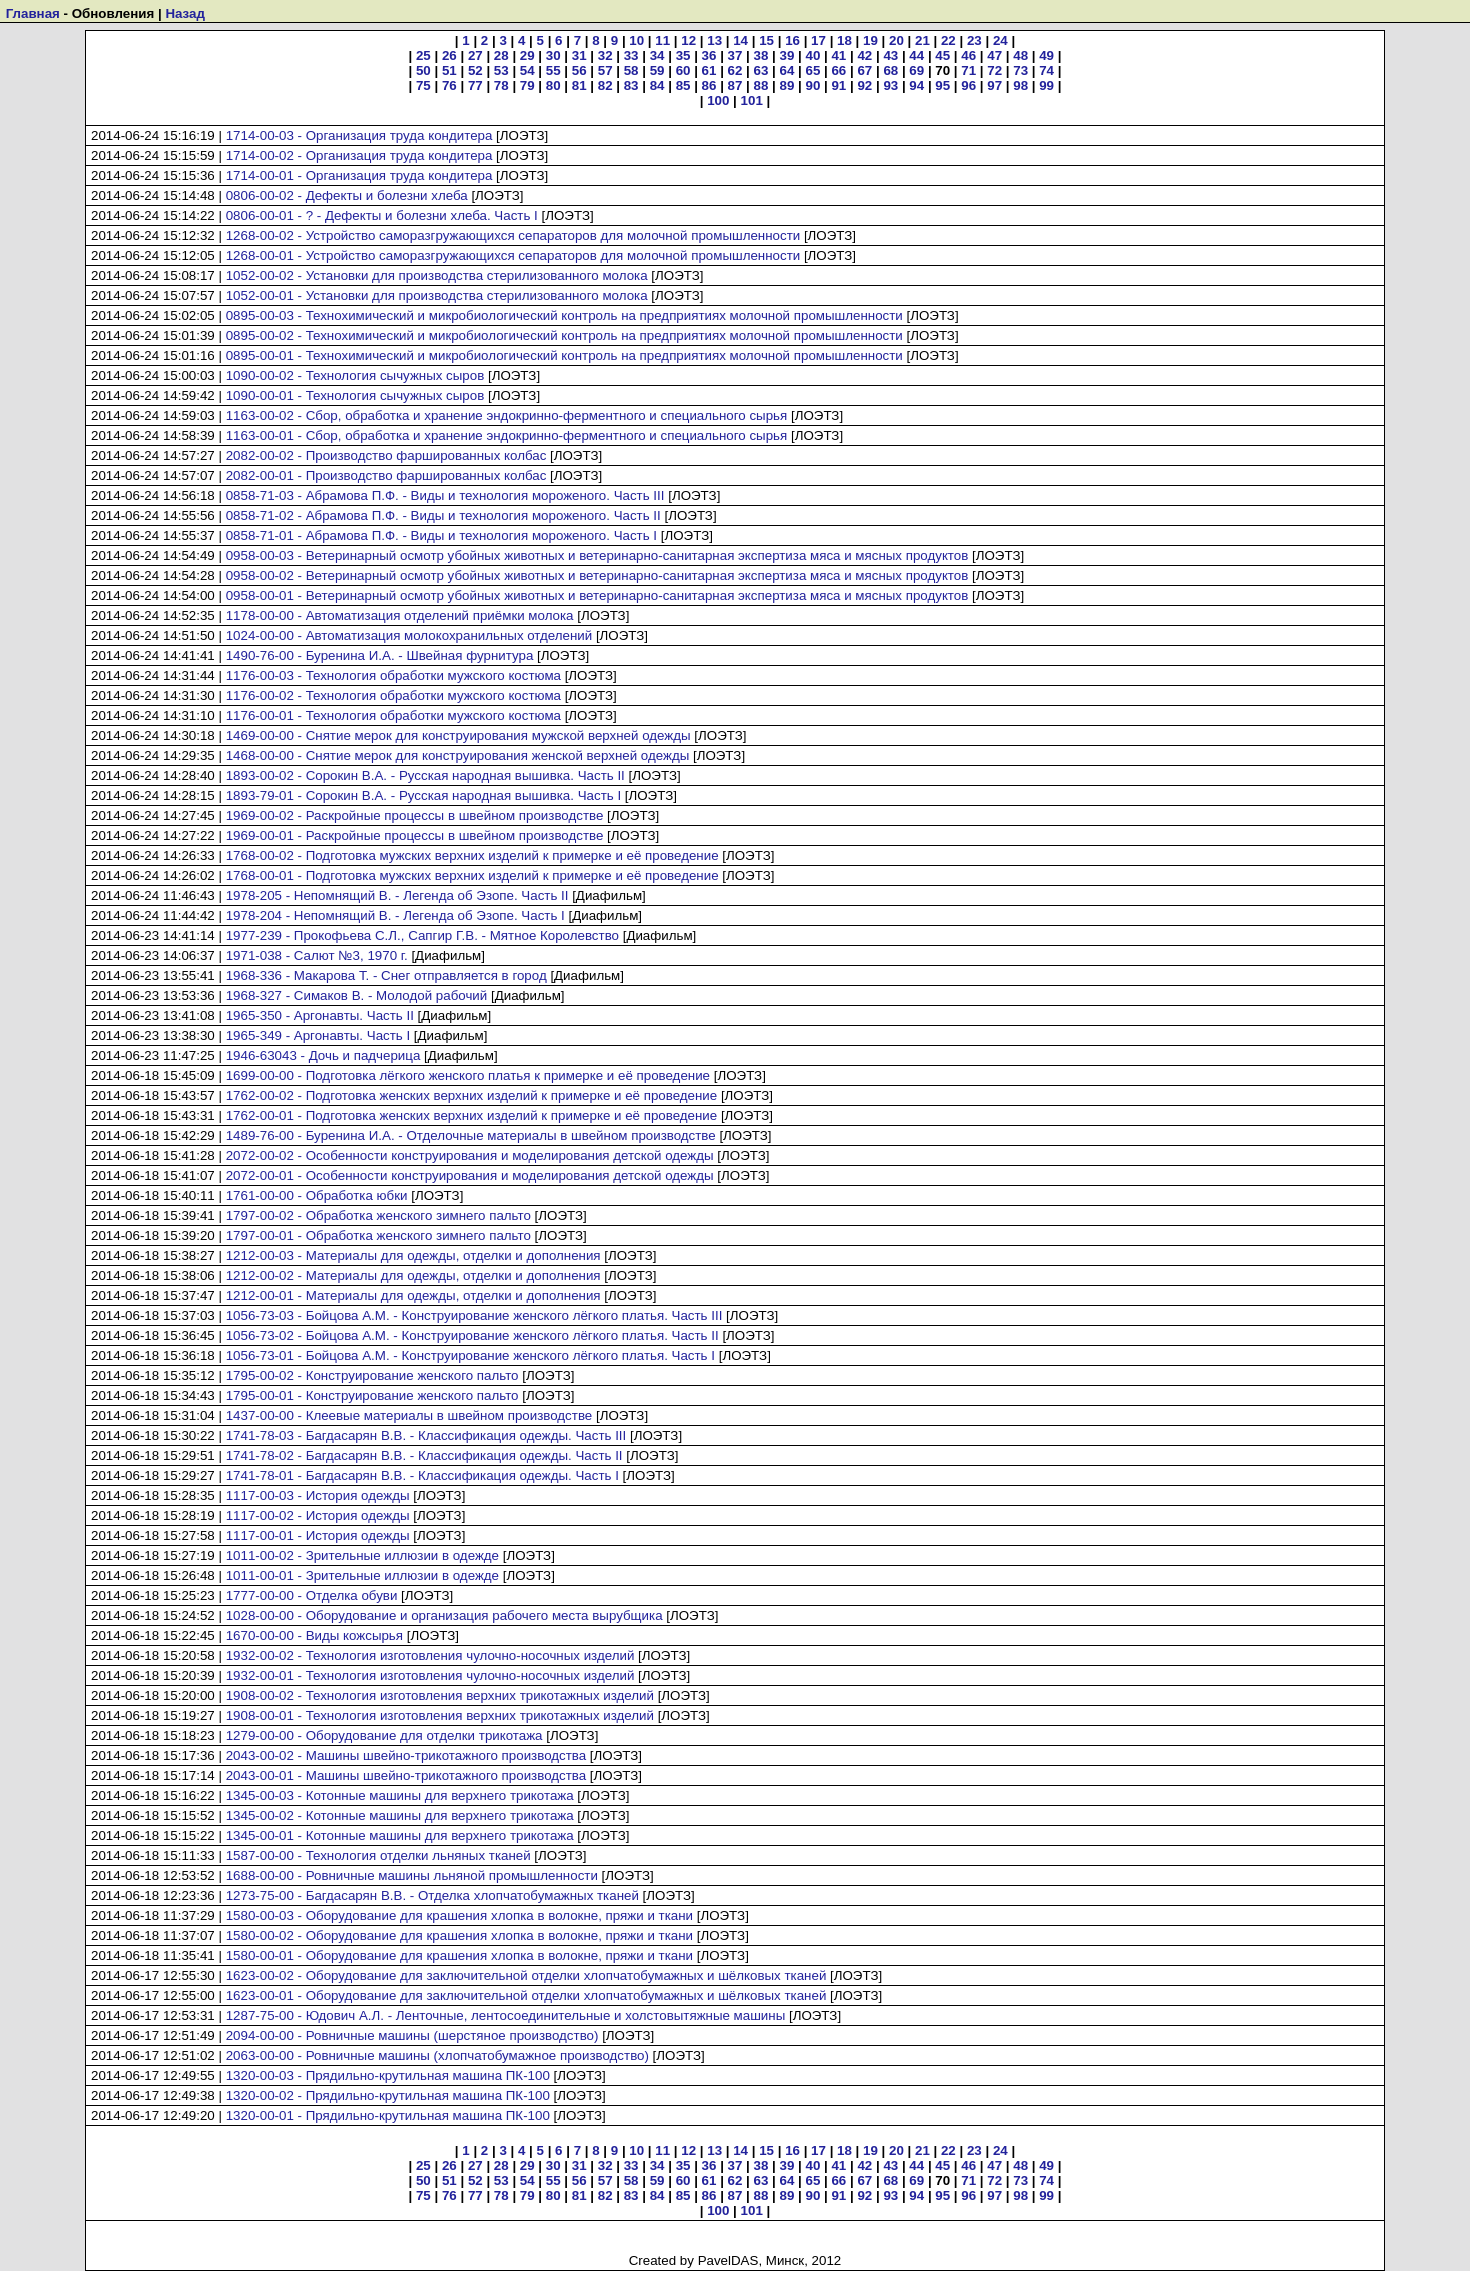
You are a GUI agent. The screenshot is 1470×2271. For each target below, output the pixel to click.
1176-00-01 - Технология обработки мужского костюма (393, 715)
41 (838, 55)
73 (1020, 70)
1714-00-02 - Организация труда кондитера (359, 155)
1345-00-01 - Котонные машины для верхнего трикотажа (400, 1835)
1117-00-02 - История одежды (318, 1515)
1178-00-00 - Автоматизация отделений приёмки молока (400, 615)
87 (735, 85)
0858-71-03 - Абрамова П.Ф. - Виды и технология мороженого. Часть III (445, 495)
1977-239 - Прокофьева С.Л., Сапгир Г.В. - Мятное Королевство (422, 935)
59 (657, 70)
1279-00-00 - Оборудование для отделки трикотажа (384, 1735)
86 (709, 85)
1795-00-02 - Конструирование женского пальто (372, 1375)
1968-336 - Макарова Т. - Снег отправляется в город (386, 975)
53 (501, 70)
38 (761, 55)
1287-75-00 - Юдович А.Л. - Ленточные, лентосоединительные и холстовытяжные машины (506, 2015)
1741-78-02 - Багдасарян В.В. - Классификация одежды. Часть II (424, 1455)
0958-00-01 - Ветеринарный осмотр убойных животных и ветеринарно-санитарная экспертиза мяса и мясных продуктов (597, 595)
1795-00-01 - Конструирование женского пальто (372, 1395)
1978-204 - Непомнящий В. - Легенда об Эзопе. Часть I (395, 915)
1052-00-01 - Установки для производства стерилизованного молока (437, 295)
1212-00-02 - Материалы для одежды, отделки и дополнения (413, 1275)
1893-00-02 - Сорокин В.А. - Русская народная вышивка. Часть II (425, 775)
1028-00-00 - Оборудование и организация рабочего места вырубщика (444, 1615)
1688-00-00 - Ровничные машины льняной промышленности (412, 1875)
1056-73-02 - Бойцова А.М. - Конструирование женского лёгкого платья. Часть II (472, 1335)
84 (657, 85)
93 (890, 85)
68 (890, 70)
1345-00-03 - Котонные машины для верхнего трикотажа (400, 1795)
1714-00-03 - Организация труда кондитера (359, 135)
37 (735, 55)
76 (449, 85)
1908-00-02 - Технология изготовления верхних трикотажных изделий (440, 1695)
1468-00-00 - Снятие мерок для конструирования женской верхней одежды (458, 755)
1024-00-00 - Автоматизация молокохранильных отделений (409, 635)
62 (735, 70)
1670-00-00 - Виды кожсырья (314, 1635)
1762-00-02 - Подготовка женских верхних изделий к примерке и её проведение (472, 1095)
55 (553, 70)
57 (605, 70)
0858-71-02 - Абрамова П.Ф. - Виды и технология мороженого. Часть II (443, 515)
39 (787, 55)
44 (916, 55)
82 (605, 85)
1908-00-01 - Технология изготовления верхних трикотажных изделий (440, 1715)
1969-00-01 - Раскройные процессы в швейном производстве (415, 835)
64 (787, 70)
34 (657, 55)
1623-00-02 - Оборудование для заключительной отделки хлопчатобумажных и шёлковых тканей (526, 1975)
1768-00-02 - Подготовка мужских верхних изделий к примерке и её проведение (472, 855)
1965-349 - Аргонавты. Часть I (318, 1035)
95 (942, 85)
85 (683, 85)
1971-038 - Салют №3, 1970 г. (317, 955)
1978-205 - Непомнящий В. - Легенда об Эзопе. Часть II (397, 895)
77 (475, 85)
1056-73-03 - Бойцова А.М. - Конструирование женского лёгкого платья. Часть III (474, 1315)
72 (994, 70)
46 (968, 55)
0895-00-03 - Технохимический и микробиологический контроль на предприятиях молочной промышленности (564, 315)
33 (631, 55)
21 (922, 40)
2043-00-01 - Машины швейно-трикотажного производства (406, 1775)
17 (818, 40)
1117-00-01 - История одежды (318, 1535)
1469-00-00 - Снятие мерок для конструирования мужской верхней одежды (458, 735)
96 (968, 85)
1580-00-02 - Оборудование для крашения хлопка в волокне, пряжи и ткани (459, 1935)
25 (423, 55)
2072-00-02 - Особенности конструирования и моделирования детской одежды (470, 1155)
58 (631, 70)
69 (916, 70)
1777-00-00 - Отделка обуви (312, 1595)
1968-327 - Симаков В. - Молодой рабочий (357, 995)
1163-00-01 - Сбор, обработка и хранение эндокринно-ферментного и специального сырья (507, 435)
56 (579, 70)
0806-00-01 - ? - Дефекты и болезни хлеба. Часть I (382, 215)
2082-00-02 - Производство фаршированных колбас (386, 455)
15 (766, 40)
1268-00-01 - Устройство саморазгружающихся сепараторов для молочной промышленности (513, 255)
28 (501, 55)
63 (761, 70)
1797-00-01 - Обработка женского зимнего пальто (378, 1235)
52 (475, 70)
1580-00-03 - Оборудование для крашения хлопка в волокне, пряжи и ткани (459, 1915)
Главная (33, 13)
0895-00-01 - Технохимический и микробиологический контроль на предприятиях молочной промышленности (564, 355)
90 (812, 85)
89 (787, 85)
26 (449, 55)
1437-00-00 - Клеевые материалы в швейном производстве (409, 1415)
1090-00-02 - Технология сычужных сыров (355, 375)
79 (527, 85)
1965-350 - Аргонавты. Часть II (320, 1015)
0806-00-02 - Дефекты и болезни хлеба (347, 195)
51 (449, 70)
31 (579, 55)
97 (994, 85)
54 (527, 70)
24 (1000, 40)
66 (838, 70)
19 (870, 40)
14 (740, 40)
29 (527, 55)
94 (916, 85)
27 (475, 55)
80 (553, 85)
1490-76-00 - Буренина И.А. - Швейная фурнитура (380, 655)
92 (864, 85)
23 (974, 40)
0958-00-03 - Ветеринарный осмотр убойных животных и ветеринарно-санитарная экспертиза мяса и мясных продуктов (597, 555)
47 (994, 55)
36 (709, 55)
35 (683, 55)
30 (553, 55)
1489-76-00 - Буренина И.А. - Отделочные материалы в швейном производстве (471, 1135)
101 (752, 100)
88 (761, 85)
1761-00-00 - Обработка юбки (317, 1195)
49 (1046, 55)
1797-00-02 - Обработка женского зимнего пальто (378, 1215)
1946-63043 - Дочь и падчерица (323, 1055)
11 (662, 40)
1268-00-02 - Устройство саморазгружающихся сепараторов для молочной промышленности (513, 235)
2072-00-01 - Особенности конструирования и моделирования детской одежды (470, 1175)
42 (864, 55)
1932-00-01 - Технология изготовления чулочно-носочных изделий (430, 1675)
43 (890, 55)
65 (812, 70)
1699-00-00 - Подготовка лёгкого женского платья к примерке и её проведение (468, 1075)
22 (948, 40)
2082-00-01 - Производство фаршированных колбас (386, 475)
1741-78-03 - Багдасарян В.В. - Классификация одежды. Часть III (426, 1435)
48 (1020, 55)
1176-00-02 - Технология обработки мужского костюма (393, 695)
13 (714, 40)
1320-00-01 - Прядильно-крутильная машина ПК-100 (388, 2115)
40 (812, 55)
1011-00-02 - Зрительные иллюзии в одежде (362, 1555)
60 (683, 70)
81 (579, 85)
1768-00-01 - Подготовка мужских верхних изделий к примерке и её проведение (472, 875)
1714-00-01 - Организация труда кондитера (359, 175)
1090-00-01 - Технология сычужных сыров (355, 395)
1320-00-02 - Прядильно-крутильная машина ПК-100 (388, 2095)
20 (896, 40)
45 (942, 55)
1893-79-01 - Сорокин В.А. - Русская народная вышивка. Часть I (423, 795)
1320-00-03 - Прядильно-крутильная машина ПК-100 (388, 2075)
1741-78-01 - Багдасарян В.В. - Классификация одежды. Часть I (422, 1475)
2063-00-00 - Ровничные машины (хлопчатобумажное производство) (437, 2055)
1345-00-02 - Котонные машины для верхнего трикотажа (400, 1815)
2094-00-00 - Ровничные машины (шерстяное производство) (412, 2035)
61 (709, 70)
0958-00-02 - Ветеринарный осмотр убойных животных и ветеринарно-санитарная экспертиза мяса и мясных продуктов (597, 575)
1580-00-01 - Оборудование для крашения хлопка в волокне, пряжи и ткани (459, 1955)
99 (1046, 85)
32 (605, 55)
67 (864, 70)
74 (1046, 70)
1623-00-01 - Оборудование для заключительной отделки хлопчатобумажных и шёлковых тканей (526, 1995)
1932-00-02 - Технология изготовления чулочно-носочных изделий (430, 1655)
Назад (185, 13)
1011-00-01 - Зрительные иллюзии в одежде (362, 1575)
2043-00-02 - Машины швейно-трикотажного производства (406, 1755)
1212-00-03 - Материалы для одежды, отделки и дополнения (413, 1255)
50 (423, 70)
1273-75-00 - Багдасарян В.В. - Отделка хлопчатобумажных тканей (432, 1895)
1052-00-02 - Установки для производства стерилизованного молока (437, 275)
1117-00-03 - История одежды (318, 1495)
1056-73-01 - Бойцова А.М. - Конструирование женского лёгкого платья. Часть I (470, 1355)
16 (792, 40)
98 (1020, 85)
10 (636, 40)
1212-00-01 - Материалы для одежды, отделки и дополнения (413, 1295)
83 (631, 85)
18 (844, 40)
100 (718, 100)
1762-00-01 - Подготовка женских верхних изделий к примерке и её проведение (472, 1115)
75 (423, 85)
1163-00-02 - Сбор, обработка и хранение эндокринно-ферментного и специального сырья (507, 415)
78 (501, 85)
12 (688, 40)
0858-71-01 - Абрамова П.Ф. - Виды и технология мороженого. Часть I (441, 535)
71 (968, 70)
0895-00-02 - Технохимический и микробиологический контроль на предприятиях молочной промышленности (564, 335)
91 (838, 85)
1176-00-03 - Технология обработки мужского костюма (393, 675)
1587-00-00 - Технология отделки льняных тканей (378, 1855)
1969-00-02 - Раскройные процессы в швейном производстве (415, 815)
